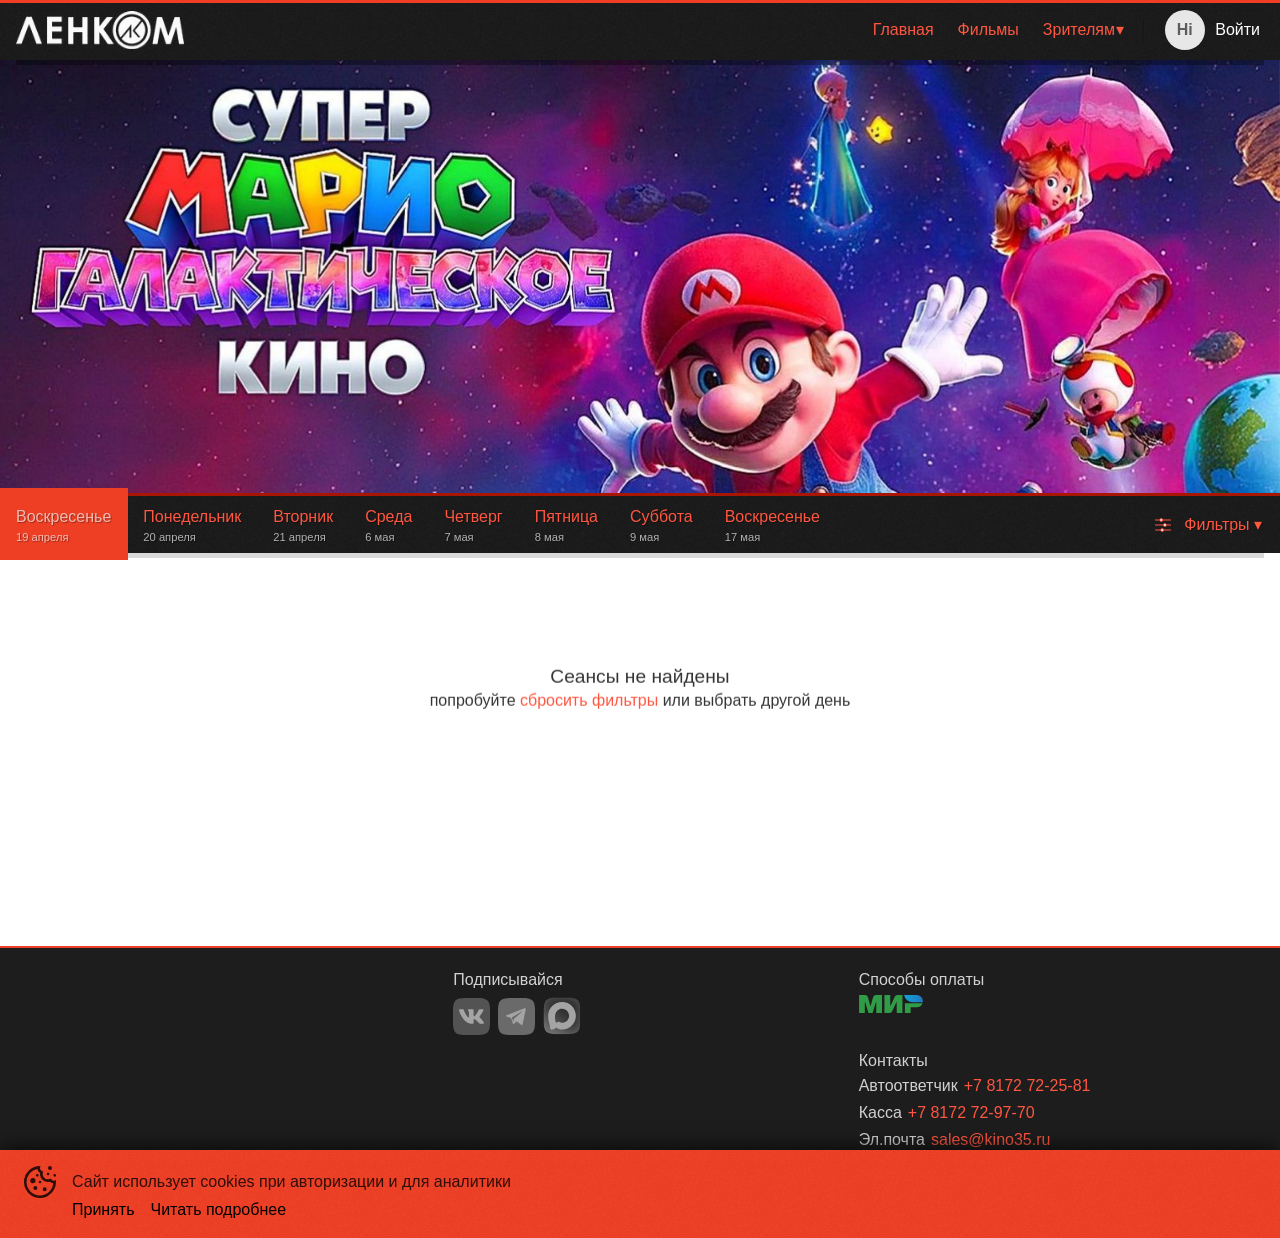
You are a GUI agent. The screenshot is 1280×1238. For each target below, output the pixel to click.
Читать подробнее (219, 1209)
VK (471, 1016)
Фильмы (988, 29)
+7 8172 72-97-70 (971, 1112)
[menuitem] (903, 30)
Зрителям (1079, 29)
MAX (562, 1016)
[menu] (667, 30)
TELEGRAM (516, 1016)
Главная (903, 29)
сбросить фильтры (589, 700)
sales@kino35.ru (990, 1139)
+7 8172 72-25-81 (1027, 1085)
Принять (103, 1209)
